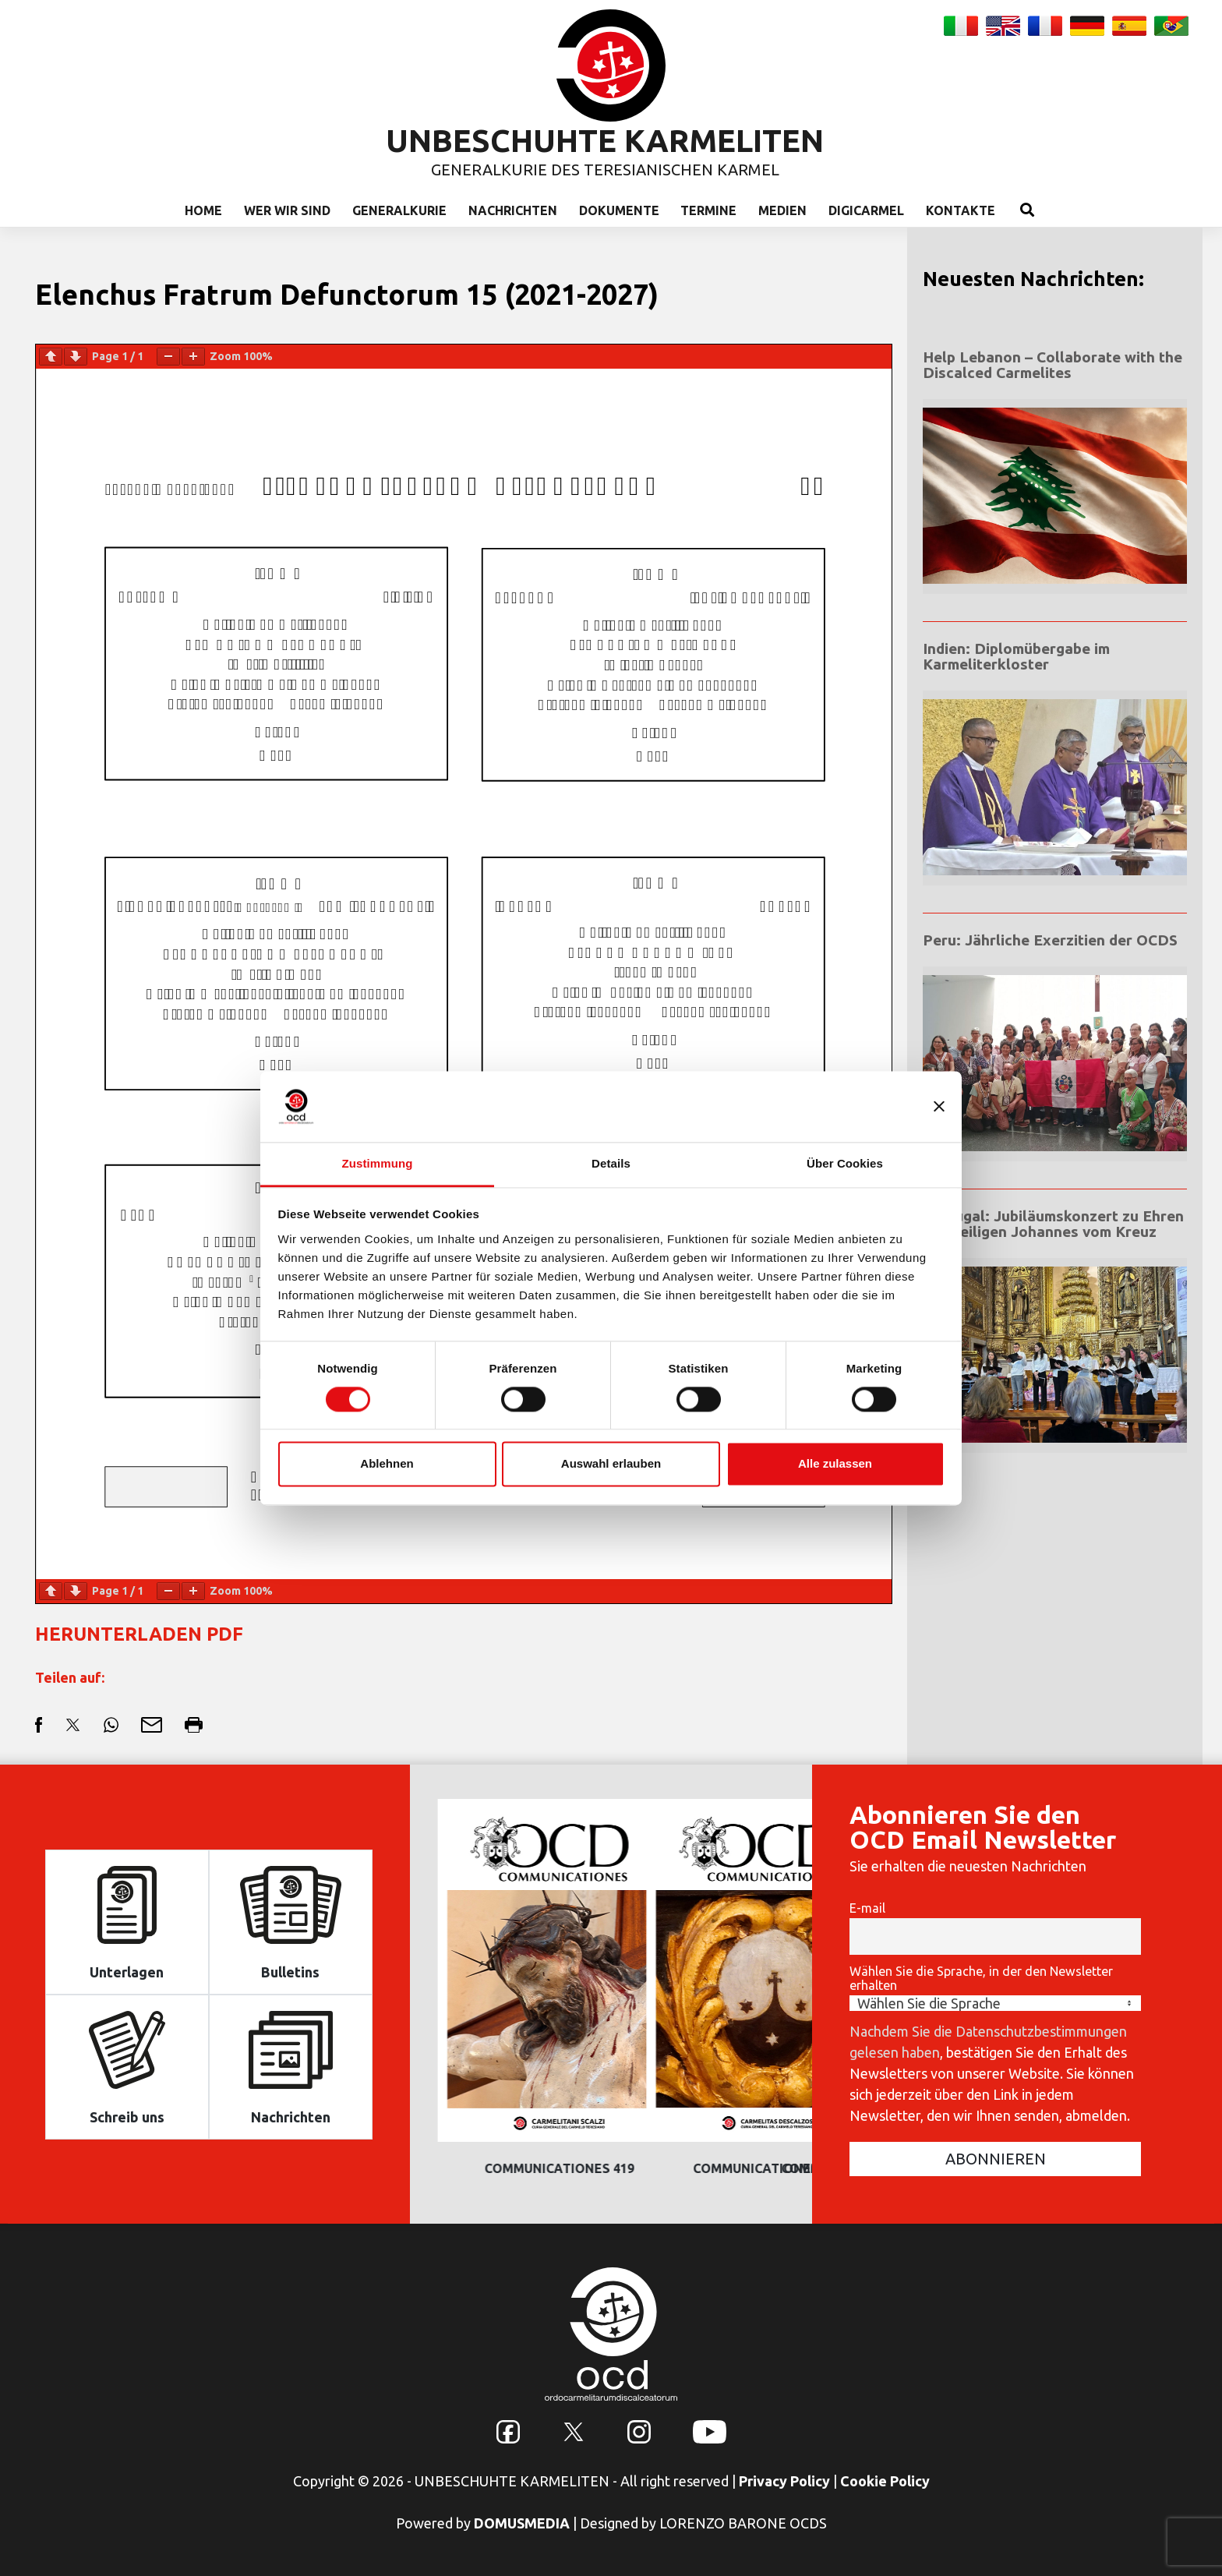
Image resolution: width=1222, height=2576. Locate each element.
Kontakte (960, 210)
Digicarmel (866, 210)
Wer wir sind (287, 210)
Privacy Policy (784, 2481)
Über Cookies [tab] (845, 1163)
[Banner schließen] (939, 1106)
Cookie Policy (885, 2481)
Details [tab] (611, 1163)
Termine (708, 210)
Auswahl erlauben (611, 1464)
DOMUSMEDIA (522, 2523)
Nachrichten (512, 210)
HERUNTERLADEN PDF (139, 1634)
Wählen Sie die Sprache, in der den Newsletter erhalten (981, 1978)
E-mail (867, 1908)
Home (203, 210)
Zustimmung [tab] (377, 1163)
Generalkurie (399, 210)
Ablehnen (386, 1464)
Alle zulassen (835, 1464)
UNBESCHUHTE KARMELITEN (605, 140)
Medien (782, 210)
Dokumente (619, 210)
